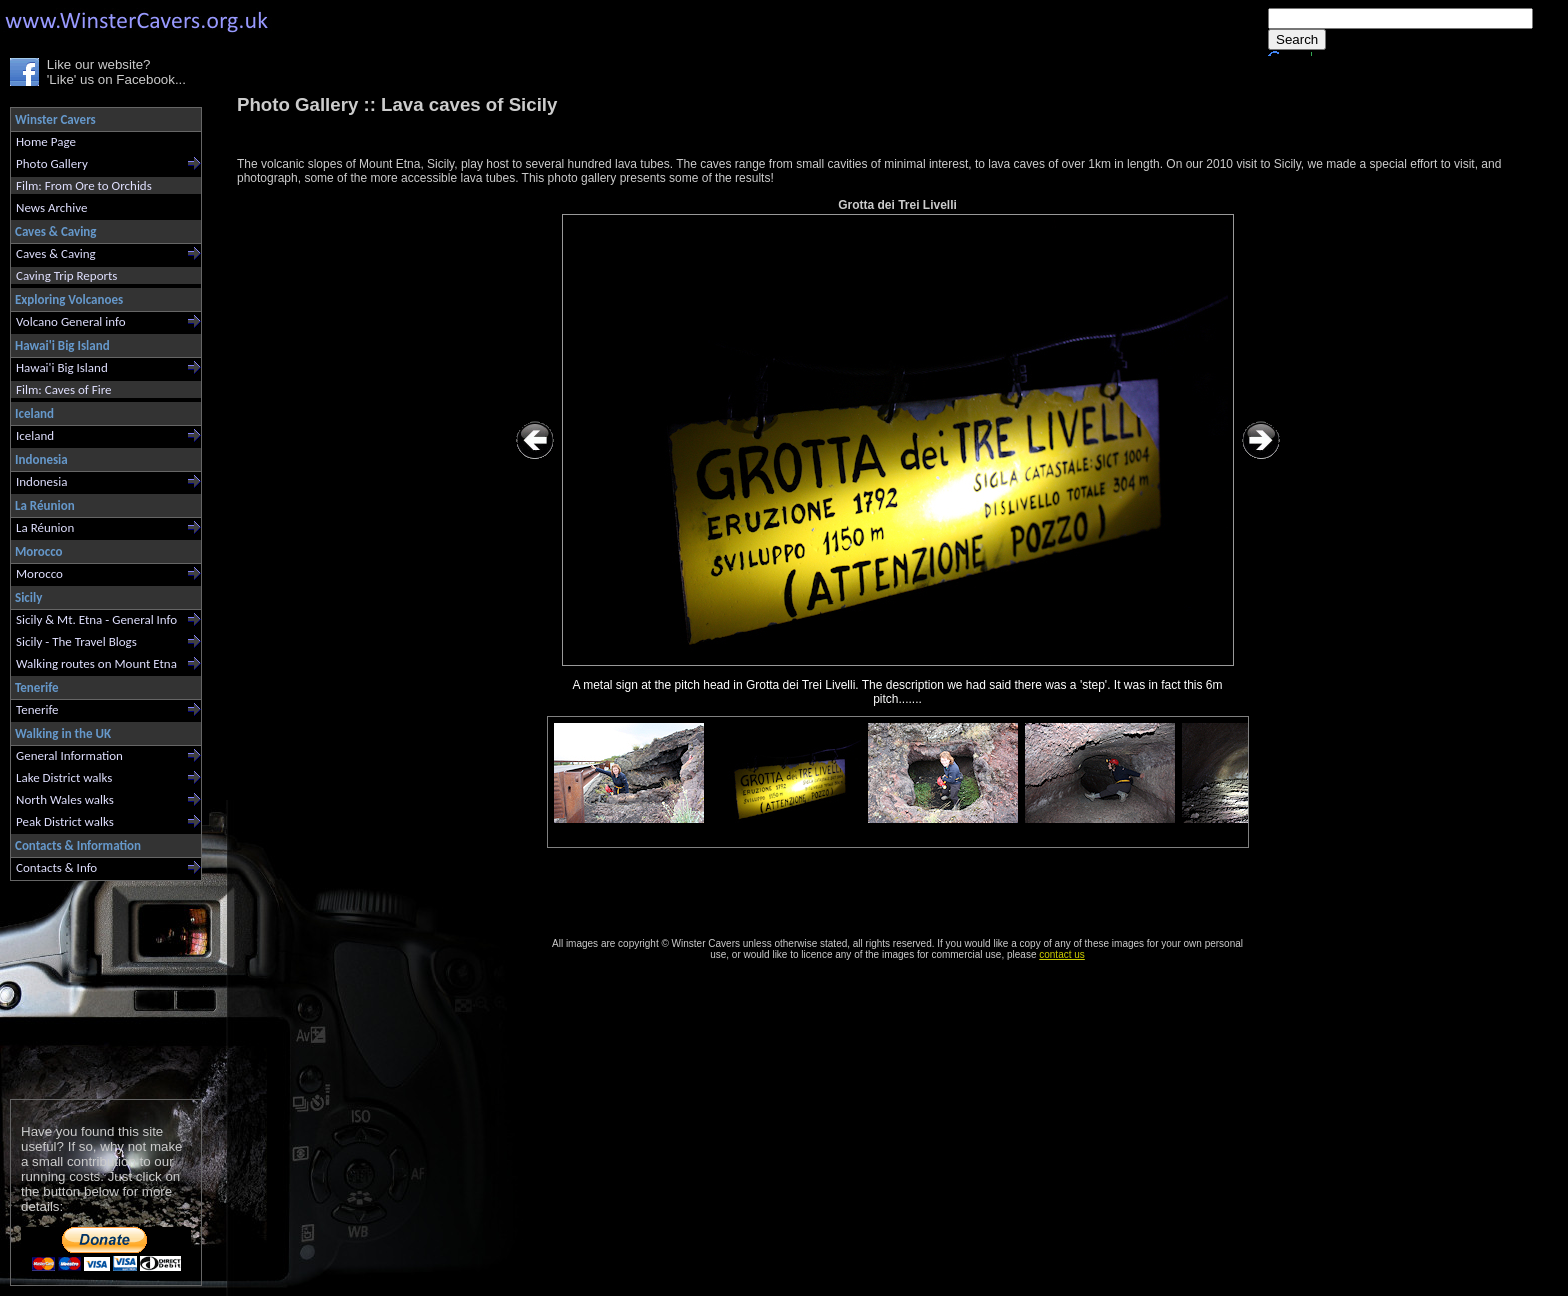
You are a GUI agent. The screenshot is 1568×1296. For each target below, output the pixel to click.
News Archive (51, 207)
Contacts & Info (56, 867)
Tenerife (37, 709)
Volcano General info (71, 321)
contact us (1062, 954)
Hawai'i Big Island (62, 367)
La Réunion (45, 527)
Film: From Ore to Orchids (84, 185)
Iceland (35, 435)
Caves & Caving (56, 253)
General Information (69, 755)
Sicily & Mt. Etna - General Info (96, 619)
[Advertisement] (97, 985)
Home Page (46, 141)
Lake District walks (64, 777)
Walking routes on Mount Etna (96, 663)
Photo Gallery (52, 163)
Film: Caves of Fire (63, 389)
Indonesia (41, 481)
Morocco (39, 573)
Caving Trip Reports (66, 275)
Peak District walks (65, 821)
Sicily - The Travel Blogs (76, 641)
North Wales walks (65, 799)
